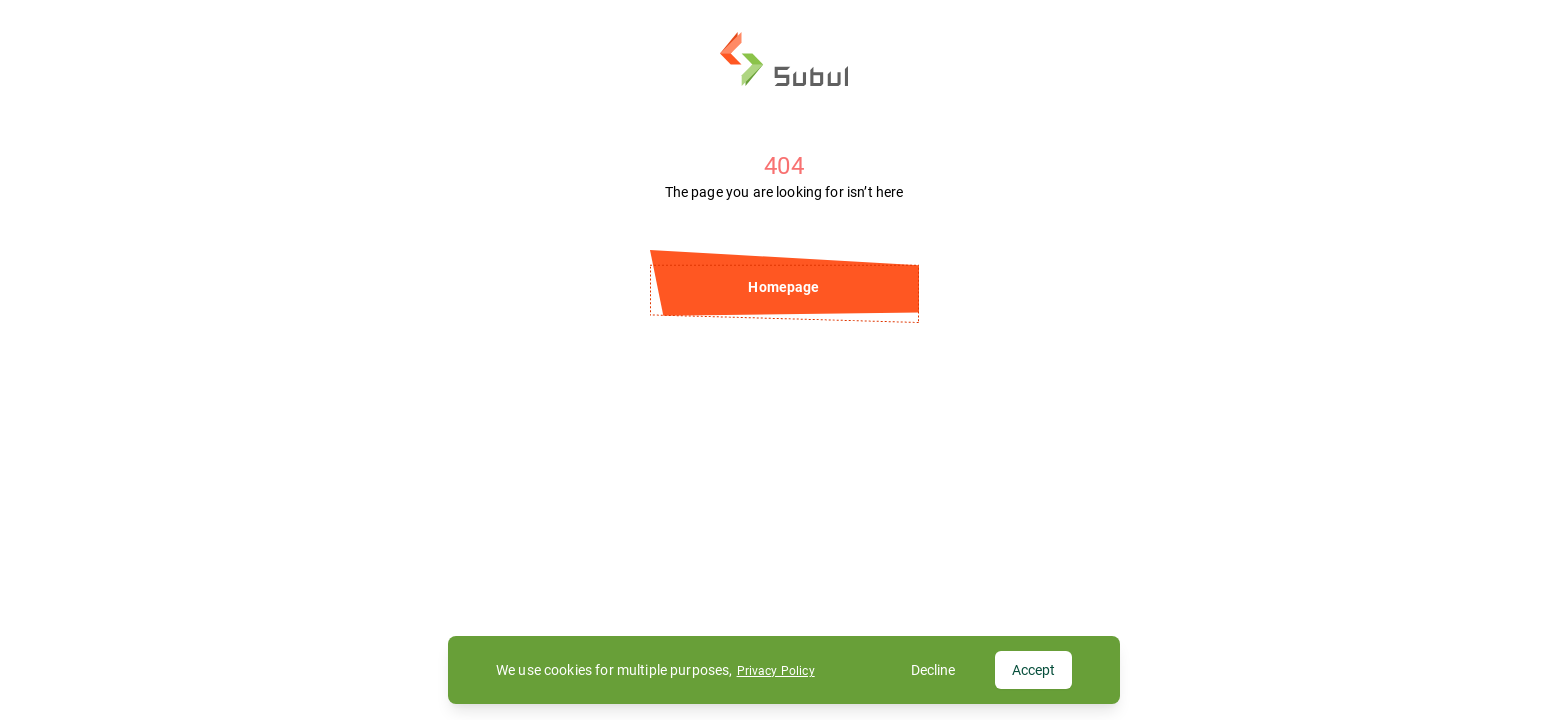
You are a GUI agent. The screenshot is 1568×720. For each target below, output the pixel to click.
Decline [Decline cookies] (933, 670)
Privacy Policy (776, 671)
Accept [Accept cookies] (1033, 670)
